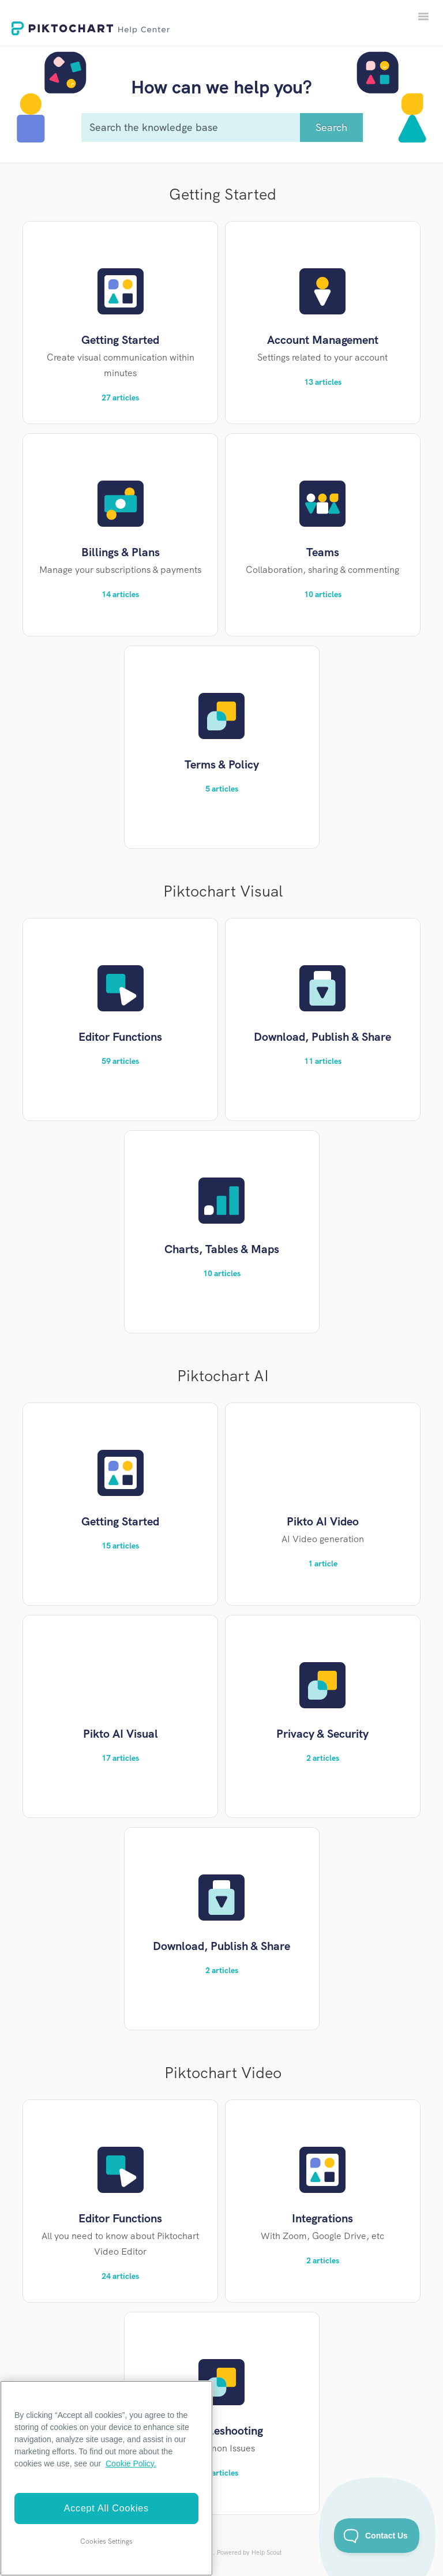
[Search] (331, 127)
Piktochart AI (223, 1376)
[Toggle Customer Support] (377, 2535)
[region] (106, 2478)
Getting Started (222, 194)
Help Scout (266, 2552)
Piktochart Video (222, 2073)
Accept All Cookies (106, 2508)
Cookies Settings (106, 2541)
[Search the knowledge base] (221, 127)
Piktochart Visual (223, 891)
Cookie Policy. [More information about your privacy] (131, 2463)
